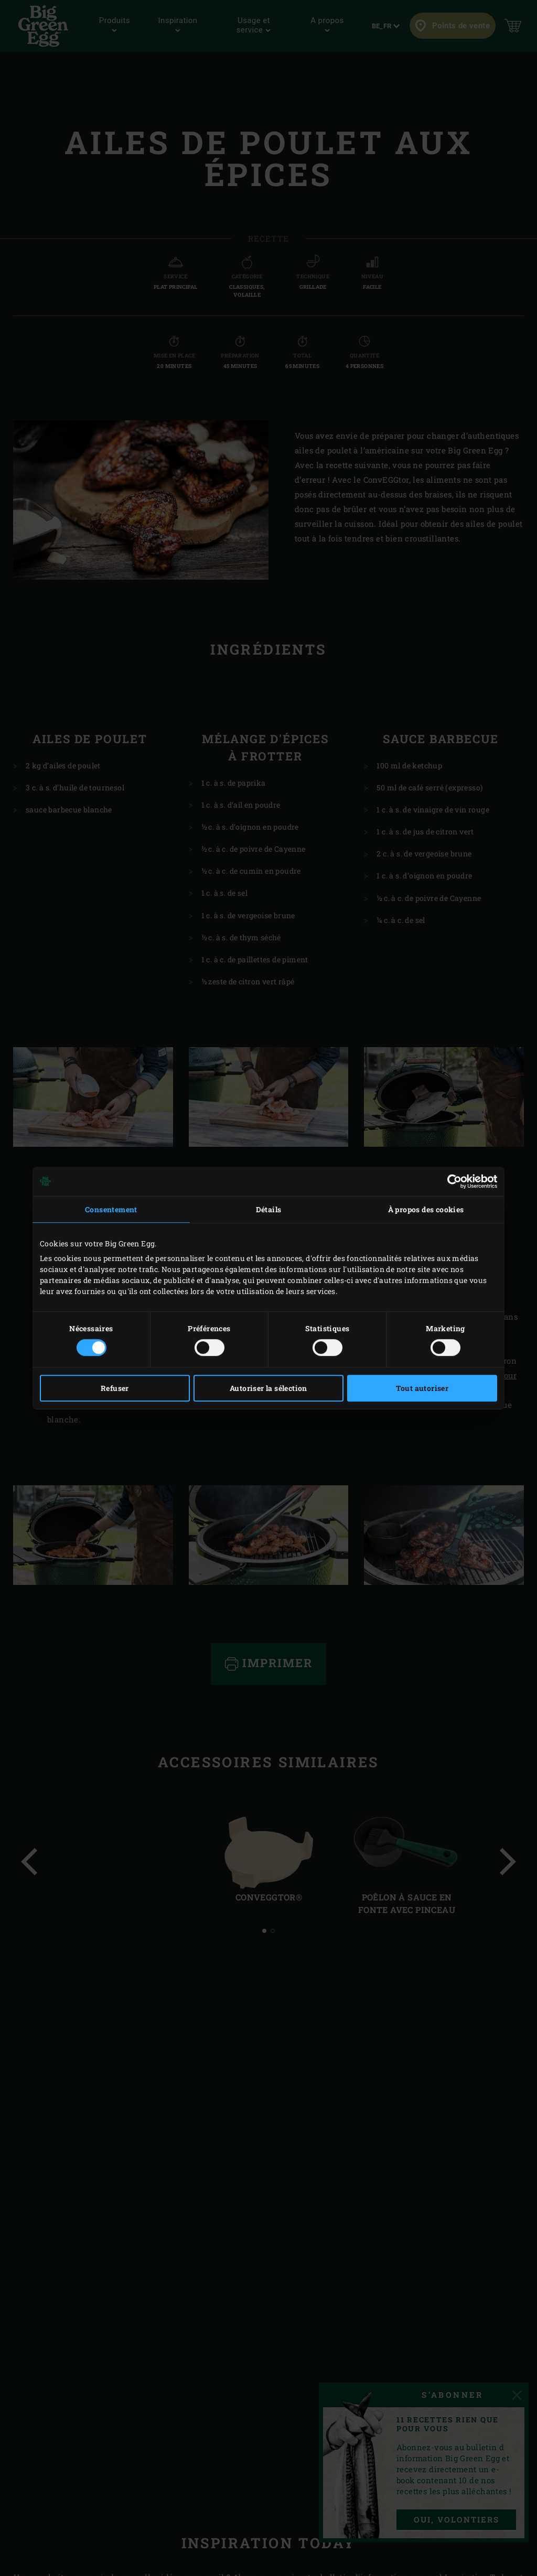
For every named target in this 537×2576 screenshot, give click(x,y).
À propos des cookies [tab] (426, 1209)
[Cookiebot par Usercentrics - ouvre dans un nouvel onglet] (451, 1181)
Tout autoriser (422, 1388)
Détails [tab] (269, 1209)
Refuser (115, 1388)
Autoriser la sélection (268, 1388)
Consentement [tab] (111, 1209)
